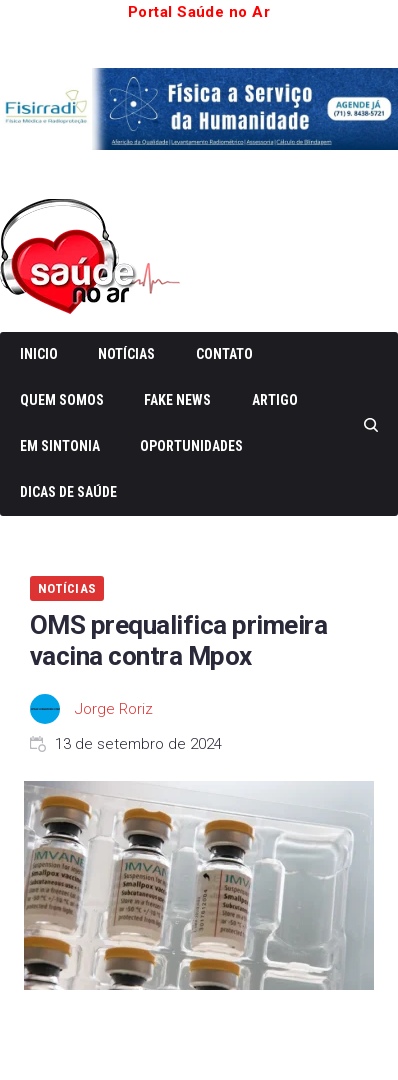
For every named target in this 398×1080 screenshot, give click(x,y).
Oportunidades (191, 446)
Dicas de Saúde (68, 492)
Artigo (275, 400)
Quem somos (62, 400)
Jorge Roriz (114, 709)
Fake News (177, 400)
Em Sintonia (60, 446)
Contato (224, 354)
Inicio (39, 354)
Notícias (126, 354)
